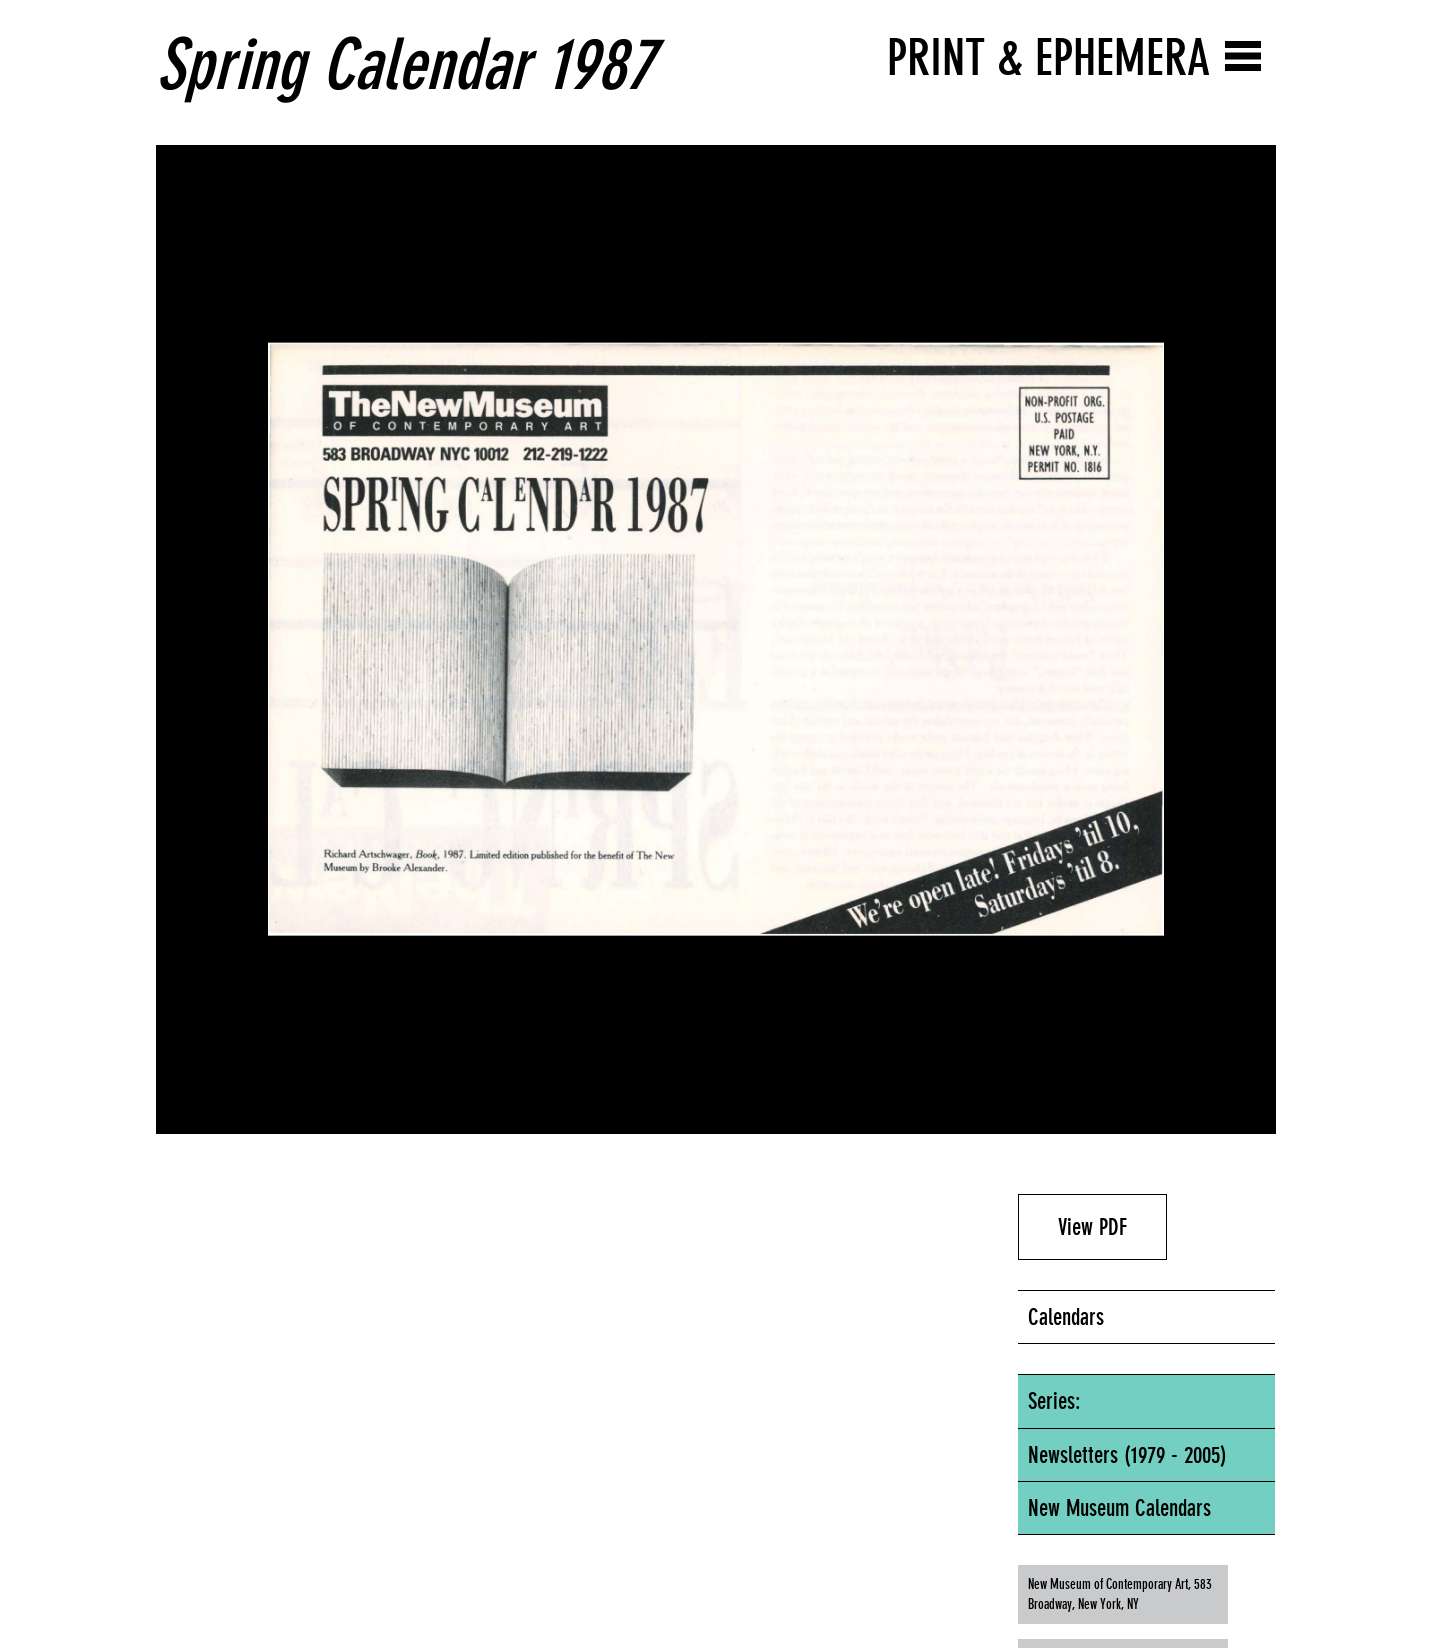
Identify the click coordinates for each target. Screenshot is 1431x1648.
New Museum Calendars (1119, 1508)
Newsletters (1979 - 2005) (1127, 1455)
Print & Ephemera (1048, 57)
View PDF (1092, 1227)
